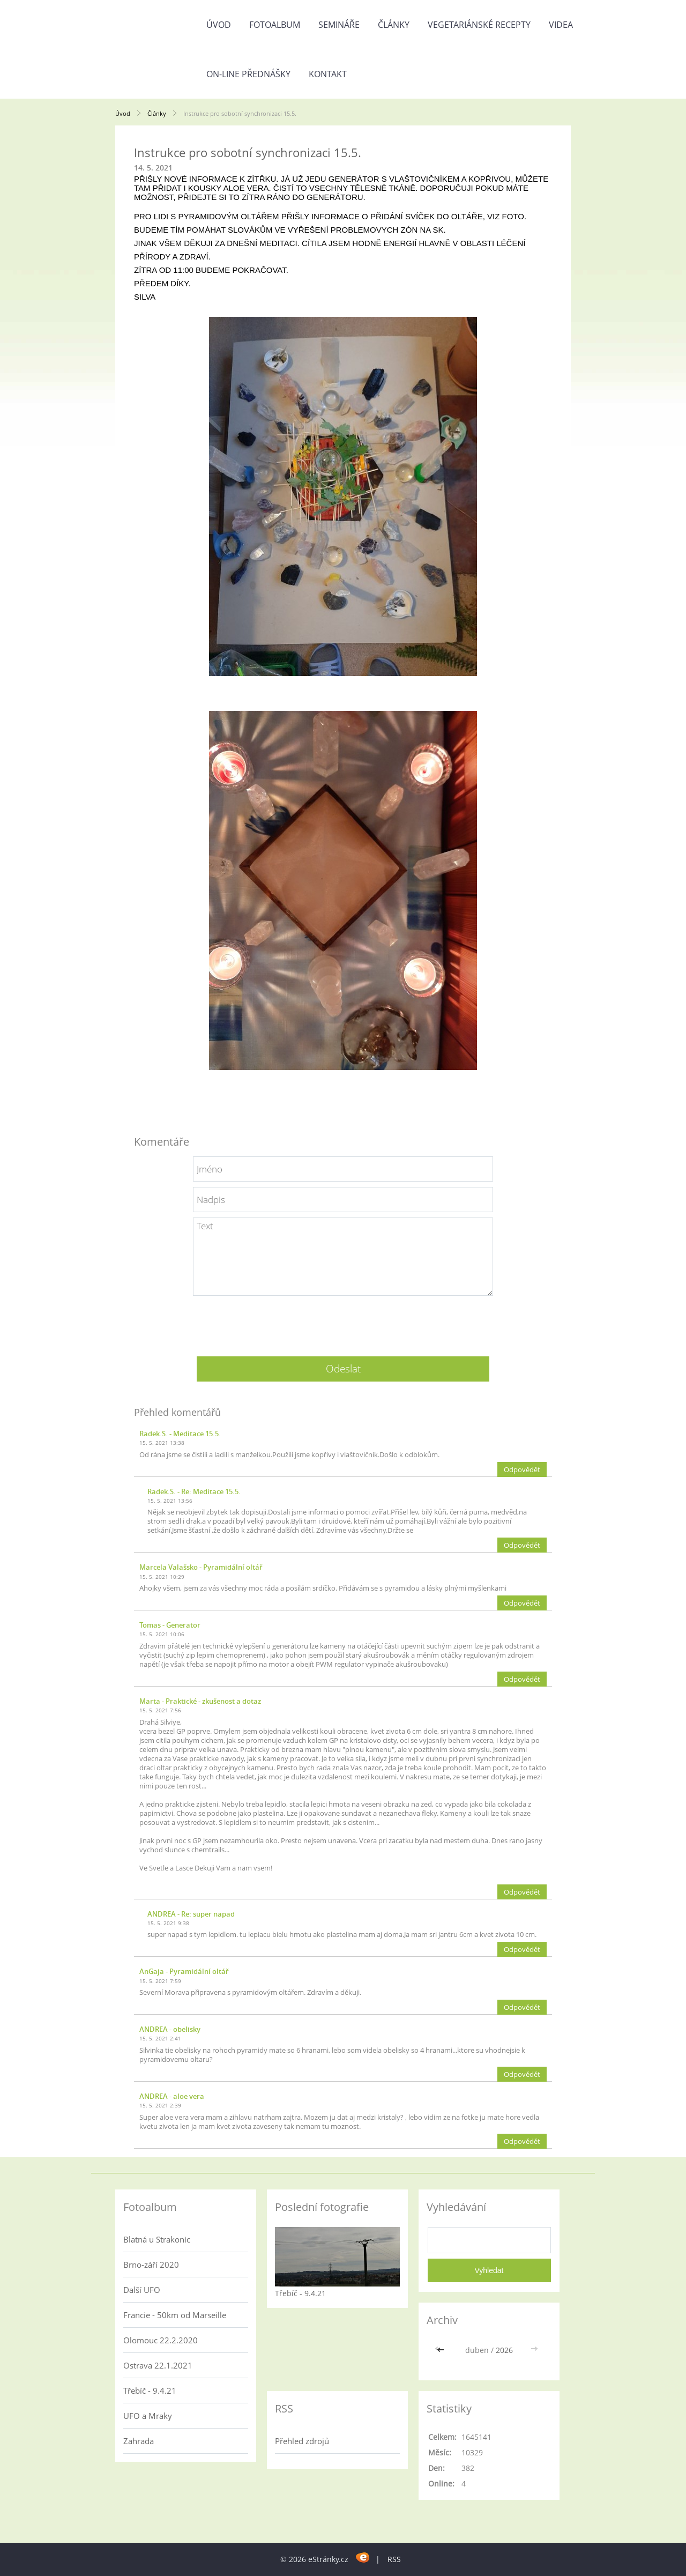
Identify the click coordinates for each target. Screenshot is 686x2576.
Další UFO (141, 2289)
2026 (504, 2350)
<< (441, 2350)
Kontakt (328, 74)
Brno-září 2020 (151, 2264)
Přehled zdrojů (302, 2441)
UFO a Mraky (147, 2415)
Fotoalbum (274, 25)
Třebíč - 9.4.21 (149, 2390)
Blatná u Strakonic (156, 2239)
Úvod (218, 25)
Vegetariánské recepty (479, 25)
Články (393, 25)
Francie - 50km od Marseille (174, 2315)
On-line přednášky (248, 74)
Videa (561, 25)
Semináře (339, 25)
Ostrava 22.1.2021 (157, 2365)
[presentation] (343, 1322)
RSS (394, 2559)
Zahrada (138, 2441)
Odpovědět (522, 1469)
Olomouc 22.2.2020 (160, 2340)
